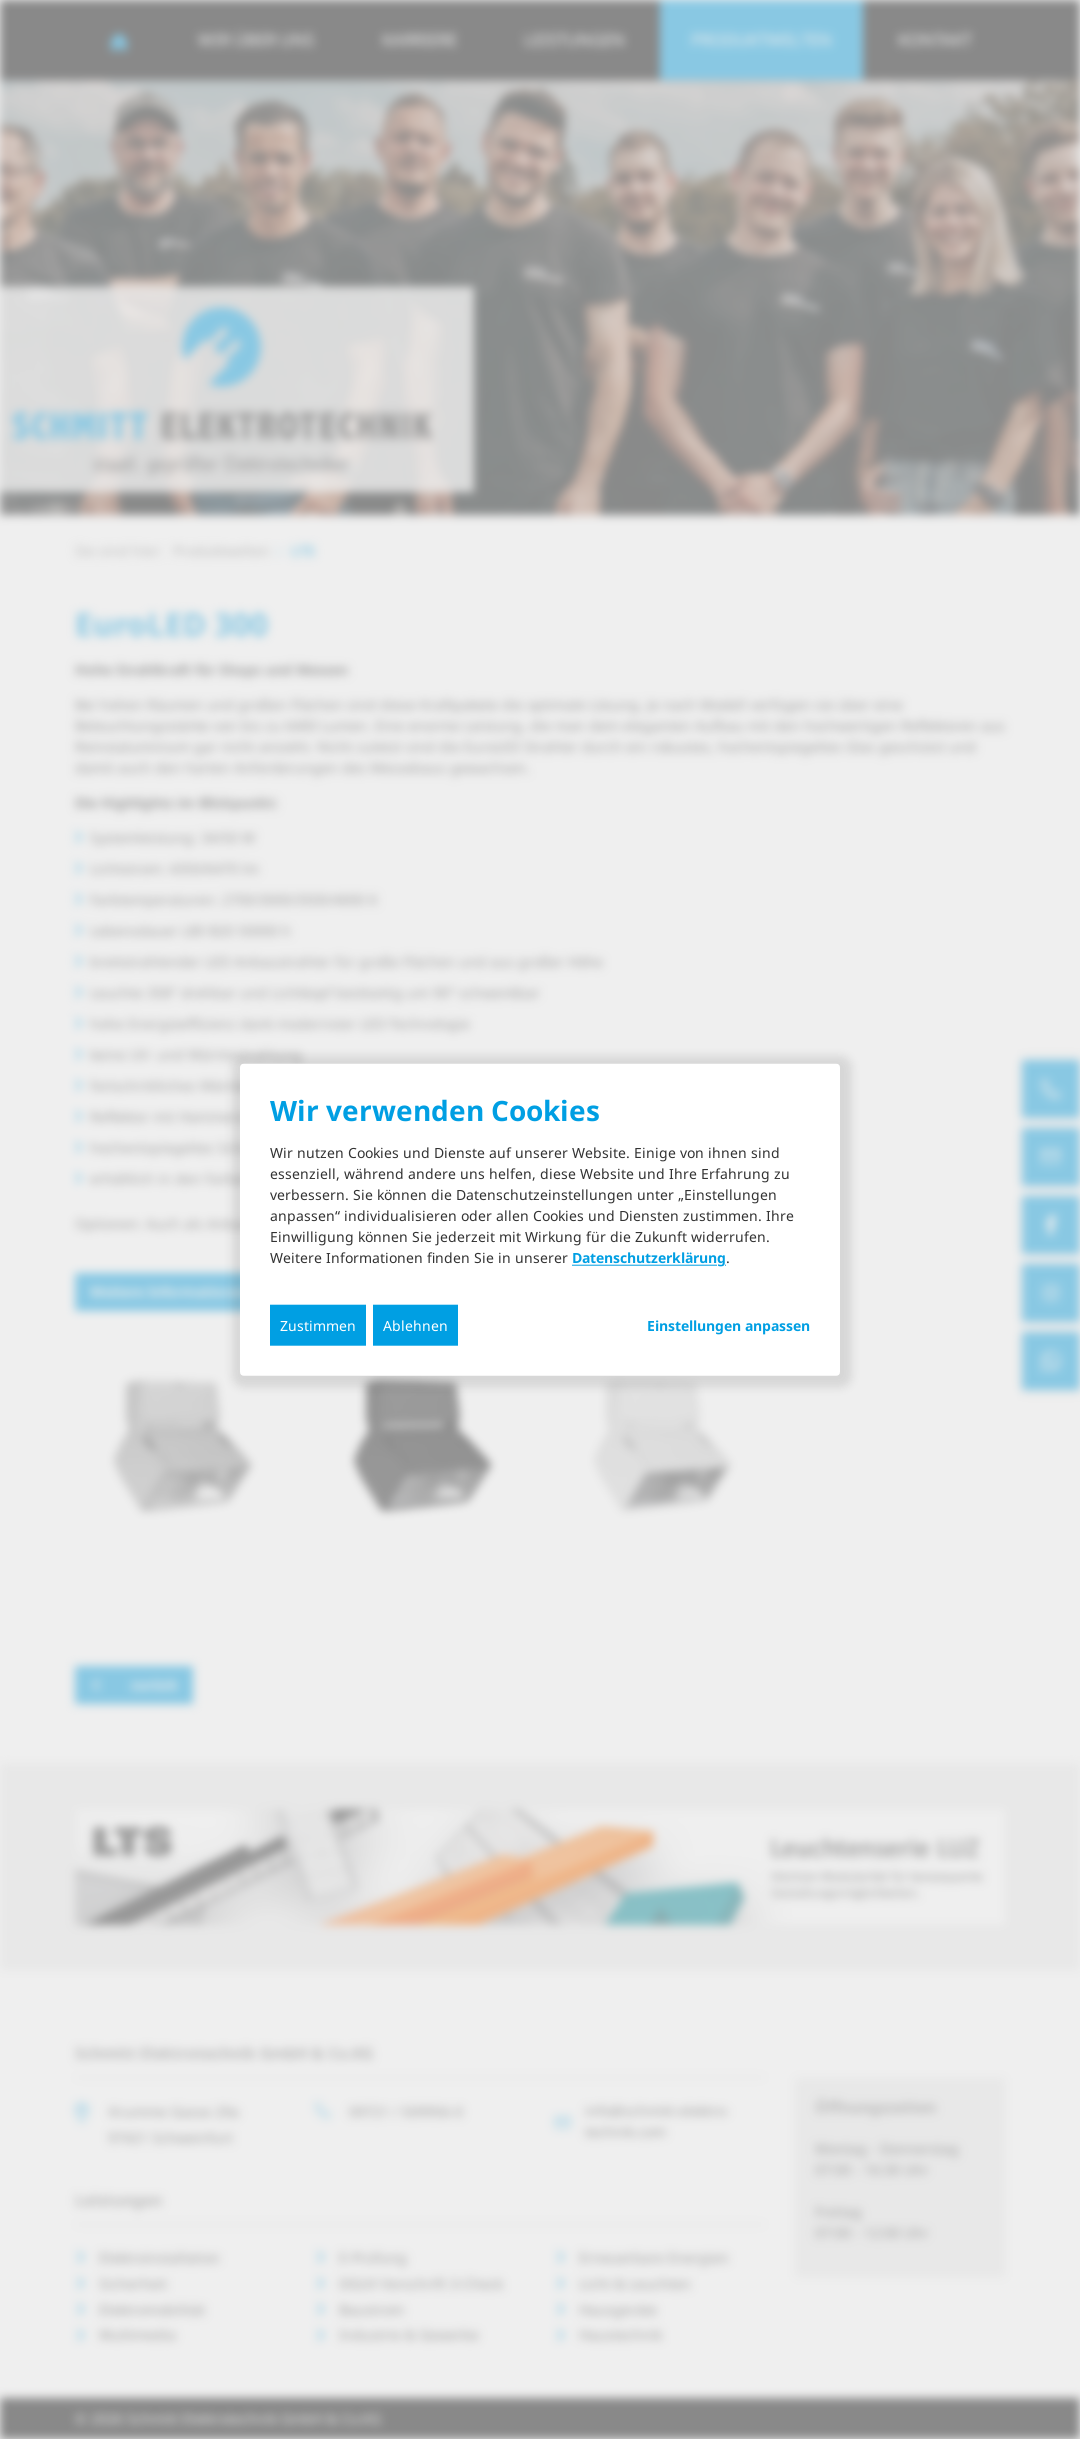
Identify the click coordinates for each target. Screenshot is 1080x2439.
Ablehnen (415, 1325)
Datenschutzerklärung (649, 1257)
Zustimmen (318, 1325)
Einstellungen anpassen (728, 1326)
